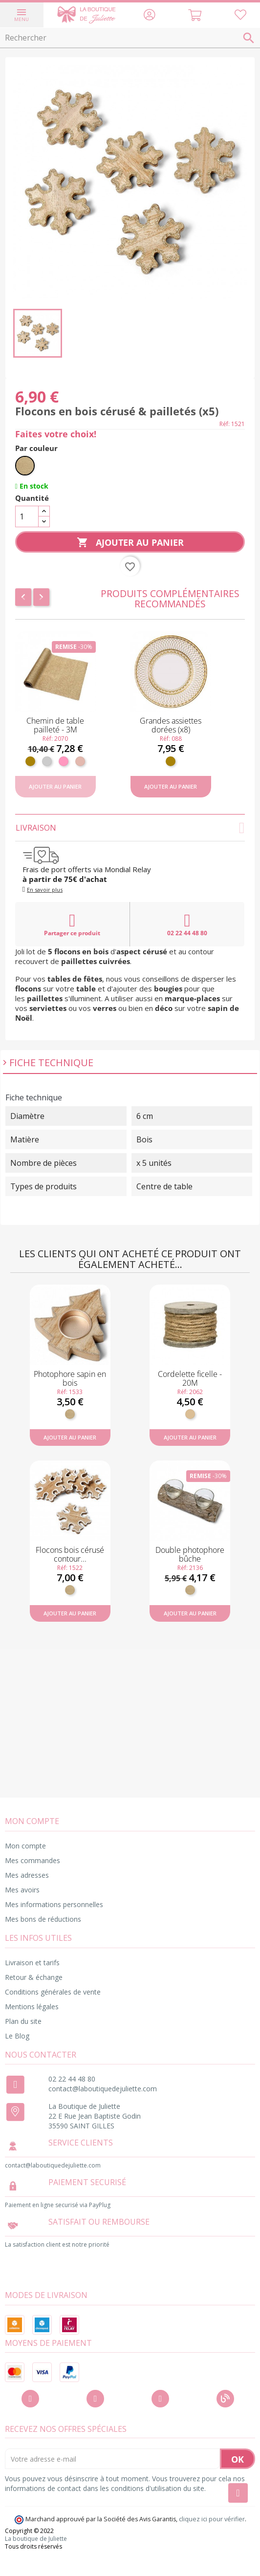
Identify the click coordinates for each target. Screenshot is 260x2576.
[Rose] (63, 761)
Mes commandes (32, 1860)
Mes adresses (27, 1875)
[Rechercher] (130, 38)
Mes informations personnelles (54, 1904)
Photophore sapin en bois (70, 1378)
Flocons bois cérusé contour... (70, 1554)
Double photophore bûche (189, 1554)
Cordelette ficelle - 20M (190, 1378)
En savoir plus (45, 889)
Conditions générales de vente (53, 1991)
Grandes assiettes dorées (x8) (170, 725)
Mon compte (25, 1845)
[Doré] (30, 761)
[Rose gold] (80, 761)
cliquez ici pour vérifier (212, 2519)
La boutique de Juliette (36, 2539)
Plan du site (23, 2021)
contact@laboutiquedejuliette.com (102, 2088)
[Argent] (47, 761)
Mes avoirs (22, 1889)
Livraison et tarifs (32, 1962)
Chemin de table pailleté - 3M (55, 725)
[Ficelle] (190, 1414)
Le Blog (17, 2035)
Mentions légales (32, 2006)
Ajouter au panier (130, 543)
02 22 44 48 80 (187, 924)
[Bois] (25, 465)
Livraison (130, 828)
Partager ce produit (72, 924)
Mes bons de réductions (43, 1919)
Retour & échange (34, 1977)
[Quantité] (27, 516)
